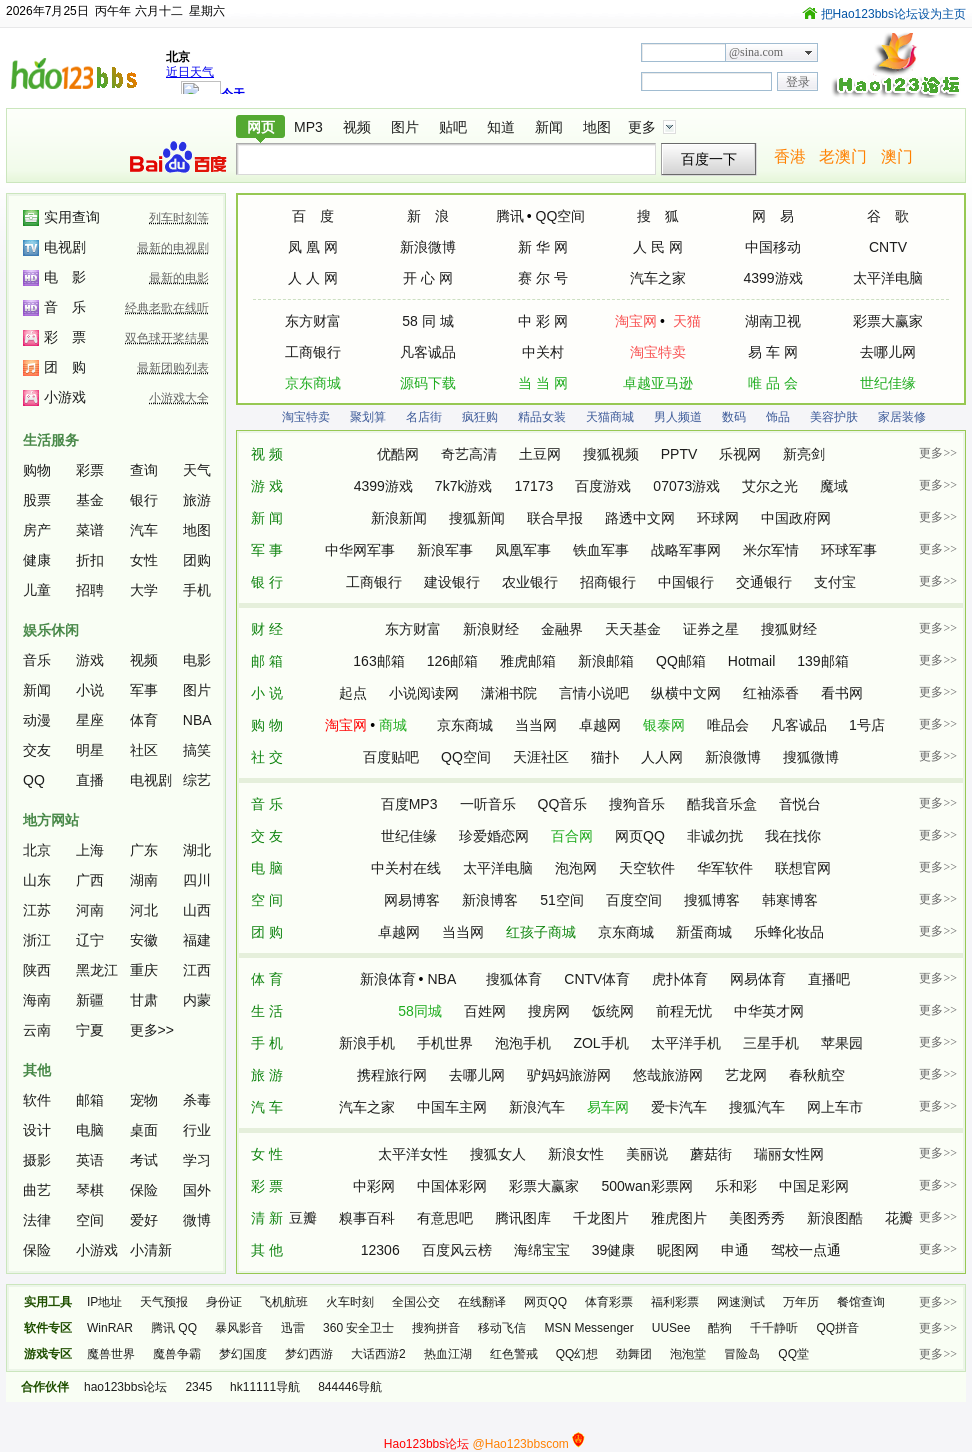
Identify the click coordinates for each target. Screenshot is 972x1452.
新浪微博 (428, 247)
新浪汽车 (537, 1107)
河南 (90, 910)
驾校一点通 (806, 1250)
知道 (501, 127)
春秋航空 (817, 1075)
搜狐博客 (712, 900)
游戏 (90, 660)
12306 (380, 1250)
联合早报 (555, 518)
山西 (197, 910)
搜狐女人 (498, 1154)
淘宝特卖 (658, 352)
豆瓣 (303, 1218)
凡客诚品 (428, 352)
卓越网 (600, 725)
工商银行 (313, 352)
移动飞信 (502, 1328)
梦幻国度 (243, 1354)
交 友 (267, 836)
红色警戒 (514, 1354)
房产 (37, 530)
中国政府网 (796, 518)
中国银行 (686, 582)
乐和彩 (736, 1186)
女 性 (267, 1154)
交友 (37, 750)
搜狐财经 (789, 629)
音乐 (37, 660)
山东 (37, 880)
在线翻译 (482, 1302)
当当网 (536, 725)
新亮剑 (804, 454)
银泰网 (664, 725)
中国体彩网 (452, 1186)
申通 (735, 1250)
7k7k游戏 (464, 486)
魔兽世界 (111, 1354)
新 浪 (428, 216)
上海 (90, 850)
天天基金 (633, 629)
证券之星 (711, 629)
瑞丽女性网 (789, 1154)
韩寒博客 (790, 900)
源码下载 (428, 383)
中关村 (543, 352)
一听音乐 (488, 804)
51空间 (562, 900)
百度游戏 (603, 486)
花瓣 (899, 1218)
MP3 (308, 127)
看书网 (842, 693)
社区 (144, 750)
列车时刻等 (179, 218)
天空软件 (647, 868)
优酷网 (398, 454)
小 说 (267, 693)
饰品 (778, 417)
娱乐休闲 (51, 630)
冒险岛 (742, 1354)
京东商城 (313, 383)
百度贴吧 (391, 757)
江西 (197, 970)
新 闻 (267, 518)
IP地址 (104, 1302)
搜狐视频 (611, 454)
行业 (197, 1130)
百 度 (313, 216)
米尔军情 (771, 550)
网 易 (773, 216)
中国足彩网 (814, 1186)
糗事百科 (367, 1218)
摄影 (37, 1160)
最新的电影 (179, 278)
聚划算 (368, 417)
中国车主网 (452, 1107)
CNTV (888, 247)
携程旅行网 (392, 1075)
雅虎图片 (679, 1218)
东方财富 (313, 321)
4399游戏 (772, 278)
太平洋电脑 (888, 278)
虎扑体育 (680, 979)
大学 (144, 590)
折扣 (90, 560)
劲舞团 (634, 1354)
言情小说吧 (594, 693)
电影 (197, 660)
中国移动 (773, 247)
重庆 (144, 970)
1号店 (867, 725)
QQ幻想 (577, 1354)
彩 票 (267, 1186)
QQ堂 (793, 1354)
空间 (90, 1220)
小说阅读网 (424, 693)
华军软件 (725, 868)
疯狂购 (480, 417)
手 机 (267, 1043)
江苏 (37, 910)
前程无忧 (684, 1011)
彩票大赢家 (888, 321)
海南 (37, 1000)
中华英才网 (769, 1011)
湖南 (144, 880)
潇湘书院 (509, 693)
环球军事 (849, 550)
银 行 (267, 582)
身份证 (224, 1302)
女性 (144, 560)
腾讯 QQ (174, 1328)
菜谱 (90, 530)
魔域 (834, 486)
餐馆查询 (861, 1302)
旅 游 (267, 1075)
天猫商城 (610, 417)
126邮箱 (452, 661)
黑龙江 (97, 970)
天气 (197, 470)
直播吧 (829, 979)
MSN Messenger (588, 1328)
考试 (144, 1160)
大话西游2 (378, 1354)
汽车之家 (658, 278)
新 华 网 (543, 247)
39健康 (614, 1250)
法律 (37, 1220)
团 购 (267, 932)
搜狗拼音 (436, 1328)
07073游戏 (686, 486)
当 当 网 (543, 383)
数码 (734, 417)
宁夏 (90, 1030)
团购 (197, 560)
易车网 (608, 1107)
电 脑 (267, 868)
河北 (144, 910)
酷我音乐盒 (722, 804)
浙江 (37, 940)
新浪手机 (367, 1043)
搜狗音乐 (637, 804)
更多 (642, 127)
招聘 (90, 590)
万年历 (801, 1302)
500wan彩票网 (646, 1186)
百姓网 (485, 1011)
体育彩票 (609, 1302)
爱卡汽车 (679, 1107)
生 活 (267, 1011)
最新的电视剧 (173, 248)
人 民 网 (658, 247)
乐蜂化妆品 (789, 932)
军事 (144, 690)
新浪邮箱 (606, 661)
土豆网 (540, 454)
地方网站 (51, 820)
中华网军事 (360, 550)
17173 (533, 486)
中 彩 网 (543, 321)
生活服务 (51, 440)
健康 (37, 560)
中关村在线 (406, 868)
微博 (197, 1220)
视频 (357, 127)
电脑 (90, 1130)
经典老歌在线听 (167, 308)
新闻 (549, 127)
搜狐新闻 (477, 518)
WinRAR (110, 1328)
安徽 (144, 940)
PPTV (679, 454)
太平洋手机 (686, 1043)
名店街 (424, 417)
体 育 (267, 979)
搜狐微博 (811, 757)
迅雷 (293, 1328)
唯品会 (728, 725)
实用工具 (48, 1302)
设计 (37, 1130)
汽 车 (267, 1107)
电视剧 (151, 780)
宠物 (144, 1100)
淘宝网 (636, 321)
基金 (90, 500)
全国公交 (416, 1302)
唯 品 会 (773, 383)
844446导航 (350, 1387)
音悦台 (800, 804)
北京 (37, 850)
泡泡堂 (688, 1354)
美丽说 (647, 1154)
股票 (37, 500)
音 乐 (267, 804)
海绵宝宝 (542, 1250)
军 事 (267, 550)
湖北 (197, 850)
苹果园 (842, 1043)
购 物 (267, 725)
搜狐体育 (514, 979)
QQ (34, 780)
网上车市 (835, 1107)
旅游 (197, 500)
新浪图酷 (835, 1218)
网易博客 (412, 900)
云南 (37, 1030)
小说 (90, 690)
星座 (90, 720)
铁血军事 (601, 550)
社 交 (267, 757)
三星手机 (771, 1043)
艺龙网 (746, 1075)
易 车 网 (773, 352)
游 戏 (267, 486)
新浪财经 (491, 629)
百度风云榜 (457, 1250)
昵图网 (678, 1250)
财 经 (267, 629)
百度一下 (709, 159)
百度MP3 (409, 804)
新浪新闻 (399, 518)
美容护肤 (834, 417)
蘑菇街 (711, 1154)
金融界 (562, 629)
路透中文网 (640, 518)
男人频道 (678, 417)
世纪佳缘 (888, 383)
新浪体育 (388, 979)
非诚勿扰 (715, 836)
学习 (197, 1160)
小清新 (151, 1250)
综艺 (197, 780)
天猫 (687, 321)
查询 (144, 470)
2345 (198, 1387)
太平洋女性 (413, 1154)
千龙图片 (601, 1218)
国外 (197, 1190)
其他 (37, 1070)
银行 (144, 500)
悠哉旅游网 (668, 1075)
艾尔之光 (770, 486)
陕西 (37, 970)
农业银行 (530, 582)
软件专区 (48, 1328)
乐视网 (740, 454)
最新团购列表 (173, 368)
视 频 (267, 454)
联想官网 (803, 868)
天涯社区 (541, 757)
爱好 (144, 1220)
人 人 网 (313, 278)
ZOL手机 (600, 1043)
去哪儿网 (888, 352)
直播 (90, 780)
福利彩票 (675, 1302)
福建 (197, 940)
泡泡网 (576, 868)
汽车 (144, 530)
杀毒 (197, 1100)
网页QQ (640, 836)
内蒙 (197, 1000)
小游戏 (97, 1250)
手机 (197, 590)
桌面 (144, 1130)
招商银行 (608, 582)
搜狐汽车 (757, 1107)
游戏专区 (48, 1354)
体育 (144, 720)
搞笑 (197, 750)
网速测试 (741, 1302)
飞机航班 (284, 1302)
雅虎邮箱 (528, 661)
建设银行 (452, 582)
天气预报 (164, 1302)
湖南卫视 (773, 321)
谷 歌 (888, 216)
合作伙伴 (45, 1387)
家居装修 (902, 417)
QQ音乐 (563, 804)
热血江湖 (448, 1354)
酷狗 (720, 1328)
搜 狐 (658, 216)
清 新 (267, 1218)
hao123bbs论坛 (125, 1387)
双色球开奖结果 (167, 338)
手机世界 (445, 1043)
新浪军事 (445, 550)
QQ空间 (561, 216)
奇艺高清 (469, 454)
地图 (597, 127)
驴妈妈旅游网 (569, 1075)
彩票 (90, 470)
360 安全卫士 (358, 1328)
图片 (405, 127)
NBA (197, 720)
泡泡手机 (523, 1043)
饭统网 (613, 1011)
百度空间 (634, 900)
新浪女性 (576, 1154)
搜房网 (549, 1011)
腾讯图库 (523, 1218)
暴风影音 (239, 1328)
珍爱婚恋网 (494, 836)
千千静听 (774, 1328)
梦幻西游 (309, 1354)
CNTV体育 (597, 979)
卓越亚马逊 (658, 383)
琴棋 (90, 1190)
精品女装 (542, 417)
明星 (90, 750)
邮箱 (90, 1100)
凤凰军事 (523, 550)
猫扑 (605, 757)
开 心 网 (428, 278)
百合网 (572, 836)
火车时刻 (350, 1302)
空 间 (267, 900)
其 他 (267, 1250)
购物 (37, 470)
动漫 (37, 720)
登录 (798, 82)
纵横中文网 (686, 693)
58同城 (420, 1011)
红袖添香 (771, 693)
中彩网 (374, 1186)
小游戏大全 (179, 398)
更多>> (152, 1030)
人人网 (662, 757)
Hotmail (751, 661)
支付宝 (835, 582)
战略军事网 (686, 550)
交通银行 (764, 582)
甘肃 (144, 1000)
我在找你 (793, 836)
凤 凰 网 (313, 247)
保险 (144, 1190)
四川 (197, 880)
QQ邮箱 (681, 661)
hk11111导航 (265, 1387)
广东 (144, 850)
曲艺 (37, 1190)
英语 (90, 1160)
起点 (353, 693)
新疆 (90, 1000)
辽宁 (90, 940)
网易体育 (758, 979)
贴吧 (453, 127)
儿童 (37, 590)
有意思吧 (445, 1218)
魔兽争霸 (177, 1354)
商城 (393, 725)
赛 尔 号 (543, 278)
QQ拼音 (837, 1328)
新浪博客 (490, 900)
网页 (261, 127)
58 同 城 (427, 321)
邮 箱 (267, 661)
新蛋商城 (704, 932)
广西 (90, 880)
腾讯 (510, 216)
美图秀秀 (757, 1218)
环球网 (718, 518)
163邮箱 (378, 661)
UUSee (671, 1328)
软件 (37, 1100)
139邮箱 (822, 661)
